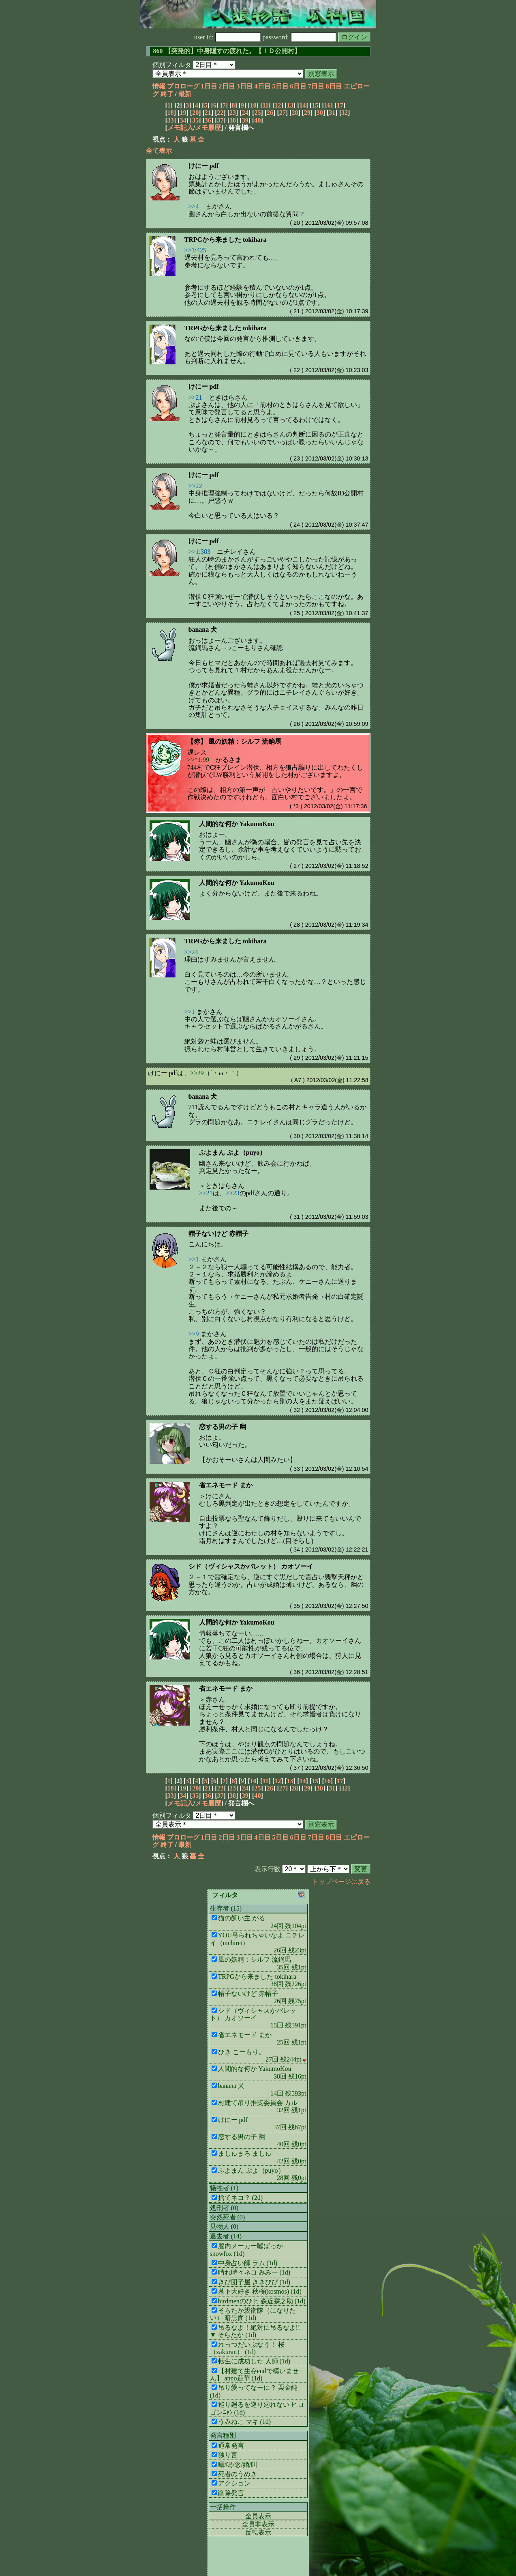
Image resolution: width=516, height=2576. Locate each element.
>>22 (195, 485)
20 (195, 112)
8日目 (334, 86)
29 (307, 112)
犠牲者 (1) (224, 2187)
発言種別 (223, 2435)
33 (170, 120)
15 (315, 105)
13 (290, 105)
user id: (227, 37)
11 (265, 105)
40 (257, 120)
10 (253, 105)
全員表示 (258, 2516)
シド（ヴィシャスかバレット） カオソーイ (250, 1566)
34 (183, 120)
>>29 (196, 1073)
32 (344, 112)
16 (327, 105)
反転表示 (258, 2532)
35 (195, 120)
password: (299, 37)
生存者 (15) (226, 1908)
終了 (167, 93)
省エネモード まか (226, 1485)
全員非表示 (258, 2524)
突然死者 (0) (227, 2217)
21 (208, 112)
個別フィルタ (171, 64)
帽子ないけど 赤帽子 (218, 1233)
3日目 (245, 86)
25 (257, 112)
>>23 (233, 1193)
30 (320, 112)
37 (220, 120)
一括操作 (223, 2506)
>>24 (191, 952)
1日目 (209, 86)
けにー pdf (203, 165)
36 (208, 120)
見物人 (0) (224, 2226)
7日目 (316, 86)
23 (232, 112)
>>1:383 (199, 551)
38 (232, 120)
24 (245, 112)
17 (339, 105)
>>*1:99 (198, 759)
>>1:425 (195, 250)
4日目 (263, 86)
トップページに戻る (341, 1881)
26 (270, 112)
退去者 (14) (226, 2236)
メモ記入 (180, 127)
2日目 (227, 86)
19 (183, 112)
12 (277, 105)
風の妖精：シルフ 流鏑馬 (244, 741)
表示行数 (267, 1869)
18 (170, 112)
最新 (184, 93)
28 (294, 112)
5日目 (280, 86)
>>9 (193, 1333)
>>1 (189, 1011)
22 (220, 112)
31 (332, 112)
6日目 (298, 86)
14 (302, 105)
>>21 (195, 397)
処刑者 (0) (224, 2207)
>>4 (193, 206)
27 (282, 112)
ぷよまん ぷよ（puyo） (232, 1152)
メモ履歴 (208, 127)
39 (245, 120)
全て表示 (159, 150)
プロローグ (183, 86)
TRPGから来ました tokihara (225, 239)
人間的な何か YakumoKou (236, 823)
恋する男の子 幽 (222, 1426)
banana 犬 (202, 629)
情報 (158, 86)
